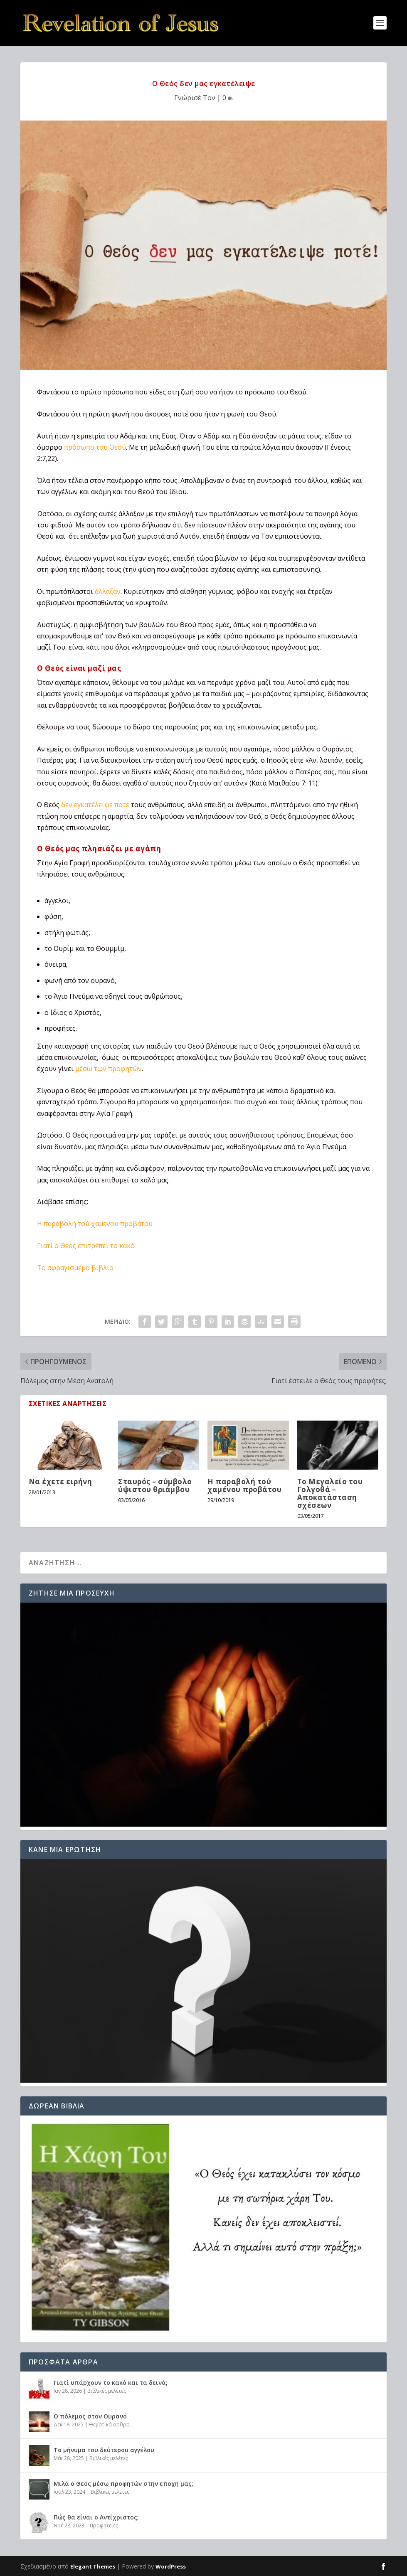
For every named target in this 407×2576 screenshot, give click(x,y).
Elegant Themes (92, 2566)
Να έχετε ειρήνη (60, 1481)
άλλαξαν (108, 591)
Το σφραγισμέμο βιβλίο (75, 1267)
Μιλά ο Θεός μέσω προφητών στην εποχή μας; (123, 2483)
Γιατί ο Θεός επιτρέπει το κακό (86, 1245)
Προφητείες (104, 2525)
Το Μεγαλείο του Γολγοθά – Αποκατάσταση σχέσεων (330, 1493)
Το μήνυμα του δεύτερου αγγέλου (104, 2450)
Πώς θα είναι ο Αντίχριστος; (96, 2517)
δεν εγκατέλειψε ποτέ (95, 804)
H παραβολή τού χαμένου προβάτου (95, 1223)
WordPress (170, 2566)
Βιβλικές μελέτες (106, 2390)
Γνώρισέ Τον (194, 97)
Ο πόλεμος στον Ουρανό (90, 2416)
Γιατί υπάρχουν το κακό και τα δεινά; (111, 2382)
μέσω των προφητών (108, 1068)
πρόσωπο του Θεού (95, 447)
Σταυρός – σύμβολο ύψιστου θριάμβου (155, 1485)
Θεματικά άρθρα (109, 2424)
